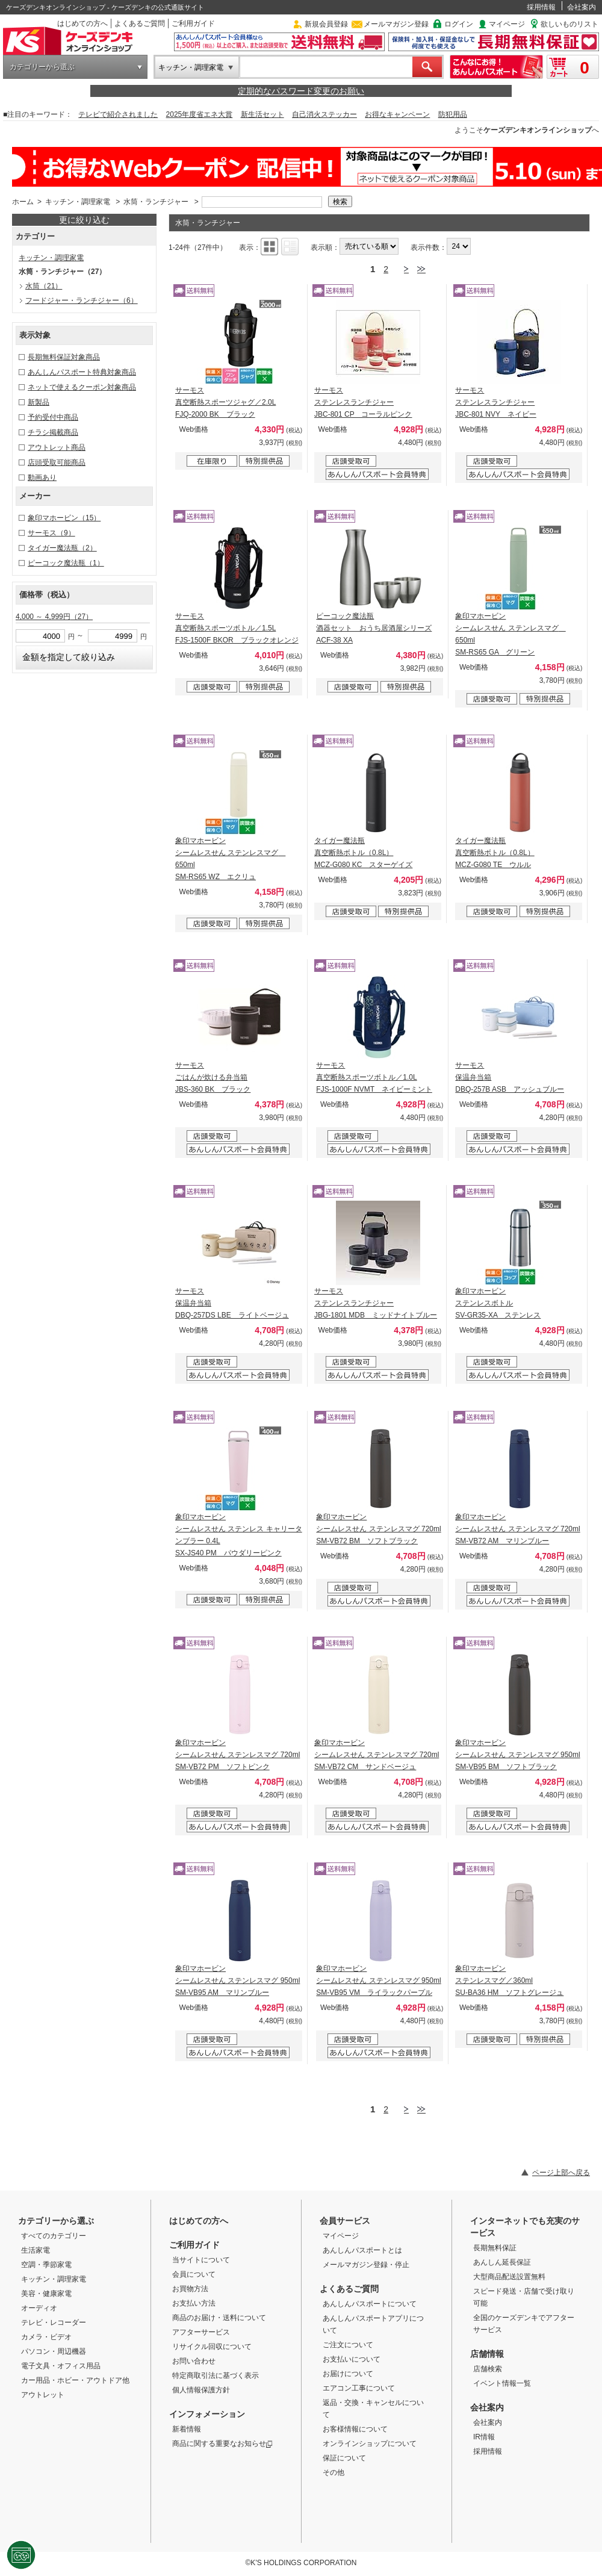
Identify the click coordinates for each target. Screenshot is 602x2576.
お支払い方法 (194, 2303)
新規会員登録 (326, 24)
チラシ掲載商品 (53, 432)
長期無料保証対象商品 (64, 357)
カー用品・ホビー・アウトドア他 (75, 2380)
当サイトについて (201, 2260)
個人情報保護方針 (201, 2390)
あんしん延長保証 (502, 2262)
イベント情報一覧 (502, 2383)
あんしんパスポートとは (362, 2250)
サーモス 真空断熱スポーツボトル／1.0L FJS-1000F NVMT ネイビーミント (374, 1077)
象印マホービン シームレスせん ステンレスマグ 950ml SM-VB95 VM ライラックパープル (378, 1980)
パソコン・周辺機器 (53, 2351)
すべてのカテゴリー (53, 2236)
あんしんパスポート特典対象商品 (82, 372)
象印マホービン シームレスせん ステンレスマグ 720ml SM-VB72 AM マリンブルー (517, 1529)
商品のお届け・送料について (219, 2317)
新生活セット (262, 114)
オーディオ (39, 2308)
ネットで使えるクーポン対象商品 (82, 387)
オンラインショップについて (370, 2443)
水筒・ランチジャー (155, 202)
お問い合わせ (194, 2361)
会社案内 (581, 7)
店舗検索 (487, 2369)
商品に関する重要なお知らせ (222, 2443)
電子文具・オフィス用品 (61, 2366)
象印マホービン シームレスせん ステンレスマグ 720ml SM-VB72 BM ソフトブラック (378, 1529)
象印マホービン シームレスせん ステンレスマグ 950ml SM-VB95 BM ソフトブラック (517, 1754)
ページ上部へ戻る (561, 2172)
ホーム (23, 202)
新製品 (38, 402)
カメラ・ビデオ (46, 2337)
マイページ (507, 24)
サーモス (51, 533)
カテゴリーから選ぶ (42, 67)
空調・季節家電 (46, 2264)
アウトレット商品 (56, 447)
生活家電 (35, 2250)
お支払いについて (351, 2359)
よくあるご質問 (139, 23)
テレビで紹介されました (118, 114)
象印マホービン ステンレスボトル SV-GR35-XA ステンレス (498, 1303)
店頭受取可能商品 (56, 462)
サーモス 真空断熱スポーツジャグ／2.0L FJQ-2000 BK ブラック (225, 402)
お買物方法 (190, 2289)
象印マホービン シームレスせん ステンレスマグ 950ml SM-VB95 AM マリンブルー (237, 1980)
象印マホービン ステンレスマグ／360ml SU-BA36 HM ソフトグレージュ (509, 1980)
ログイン (458, 24)
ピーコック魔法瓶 (66, 563)
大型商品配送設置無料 (509, 2277)
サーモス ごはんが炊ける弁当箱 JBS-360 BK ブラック (212, 1077)
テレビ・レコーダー (53, 2322)
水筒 (43, 286)
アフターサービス (201, 2332)
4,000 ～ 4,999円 (54, 616)
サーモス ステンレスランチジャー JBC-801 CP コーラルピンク (363, 402)
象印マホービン (64, 518)
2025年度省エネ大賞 (199, 114)
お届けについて (348, 2373)
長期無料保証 (495, 2248)
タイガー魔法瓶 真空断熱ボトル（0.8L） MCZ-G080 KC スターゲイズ (363, 852)
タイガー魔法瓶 (62, 548)
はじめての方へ (82, 23)
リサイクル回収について (212, 2346)
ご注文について (348, 2345)
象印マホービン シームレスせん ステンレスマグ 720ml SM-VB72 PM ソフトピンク (237, 1754)
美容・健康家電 (46, 2293)
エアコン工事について (359, 2388)
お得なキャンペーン (397, 114)
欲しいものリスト (569, 24)
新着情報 (186, 2429)
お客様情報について (355, 2429)
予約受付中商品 (53, 417)
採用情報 (541, 7)
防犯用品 (452, 114)
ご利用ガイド (193, 23)
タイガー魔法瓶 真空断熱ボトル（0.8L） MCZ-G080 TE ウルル (494, 852)
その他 (333, 2472)
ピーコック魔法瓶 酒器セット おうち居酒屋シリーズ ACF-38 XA (374, 628)
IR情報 (484, 2437)
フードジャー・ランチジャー (81, 300)
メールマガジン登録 (396, 24)
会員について (194, 2274)
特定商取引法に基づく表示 (215, 2375)
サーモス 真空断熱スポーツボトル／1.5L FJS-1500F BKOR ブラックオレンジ (237, 628)
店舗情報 (487, 2354)
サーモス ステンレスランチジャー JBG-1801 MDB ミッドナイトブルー (375, 1303)
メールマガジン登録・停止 (366, 2264)
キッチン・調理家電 (190, 67)
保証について (344, 2458)
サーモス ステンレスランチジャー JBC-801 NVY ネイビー (495, 402)
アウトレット (42, 2395)
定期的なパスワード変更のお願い (301, 91)
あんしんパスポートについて (370, 2304)
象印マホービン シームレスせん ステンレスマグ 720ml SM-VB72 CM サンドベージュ (376, 1754)
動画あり (42, 477)
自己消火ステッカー (324, 114)
